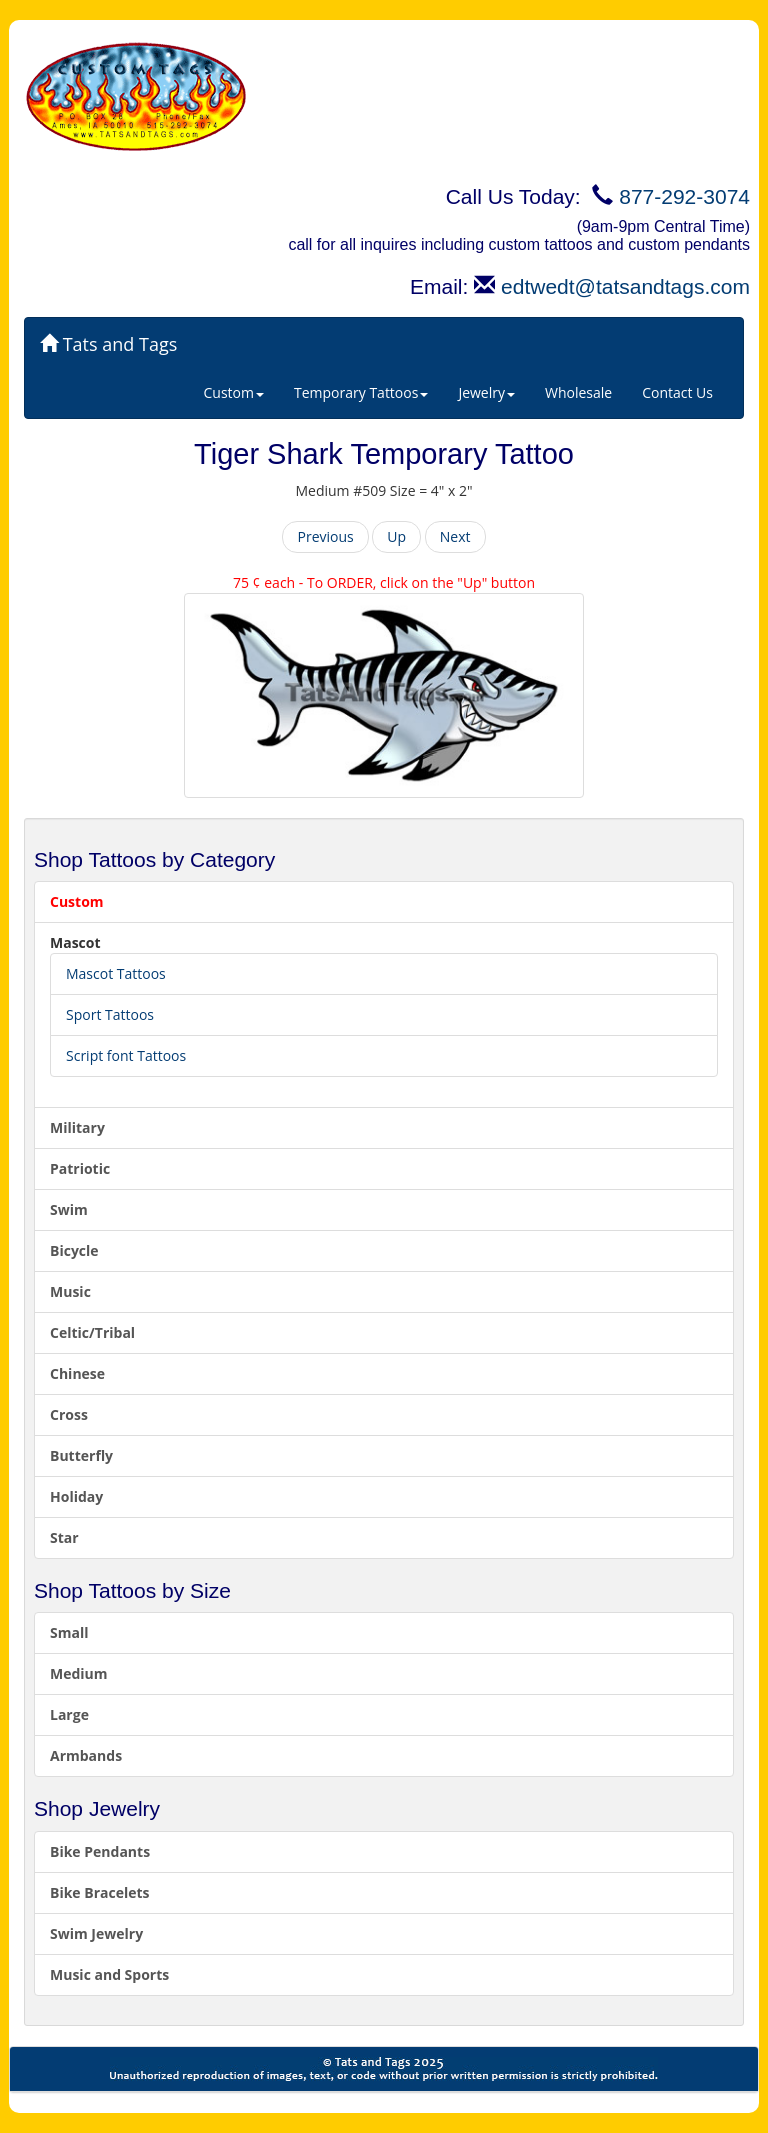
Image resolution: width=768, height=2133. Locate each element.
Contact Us (677, 392)
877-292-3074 (684, 196)
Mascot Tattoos (116, 973)
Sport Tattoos (110, 1014)
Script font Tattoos (126, 1055)
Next (455, 536)
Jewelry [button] (486, 392)
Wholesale (578, 392)
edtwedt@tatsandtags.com (625, 286)
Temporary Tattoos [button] (361, 392)
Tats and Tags (108, 344)
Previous (325, 536)
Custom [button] (234, 392)
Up (396, 536)
